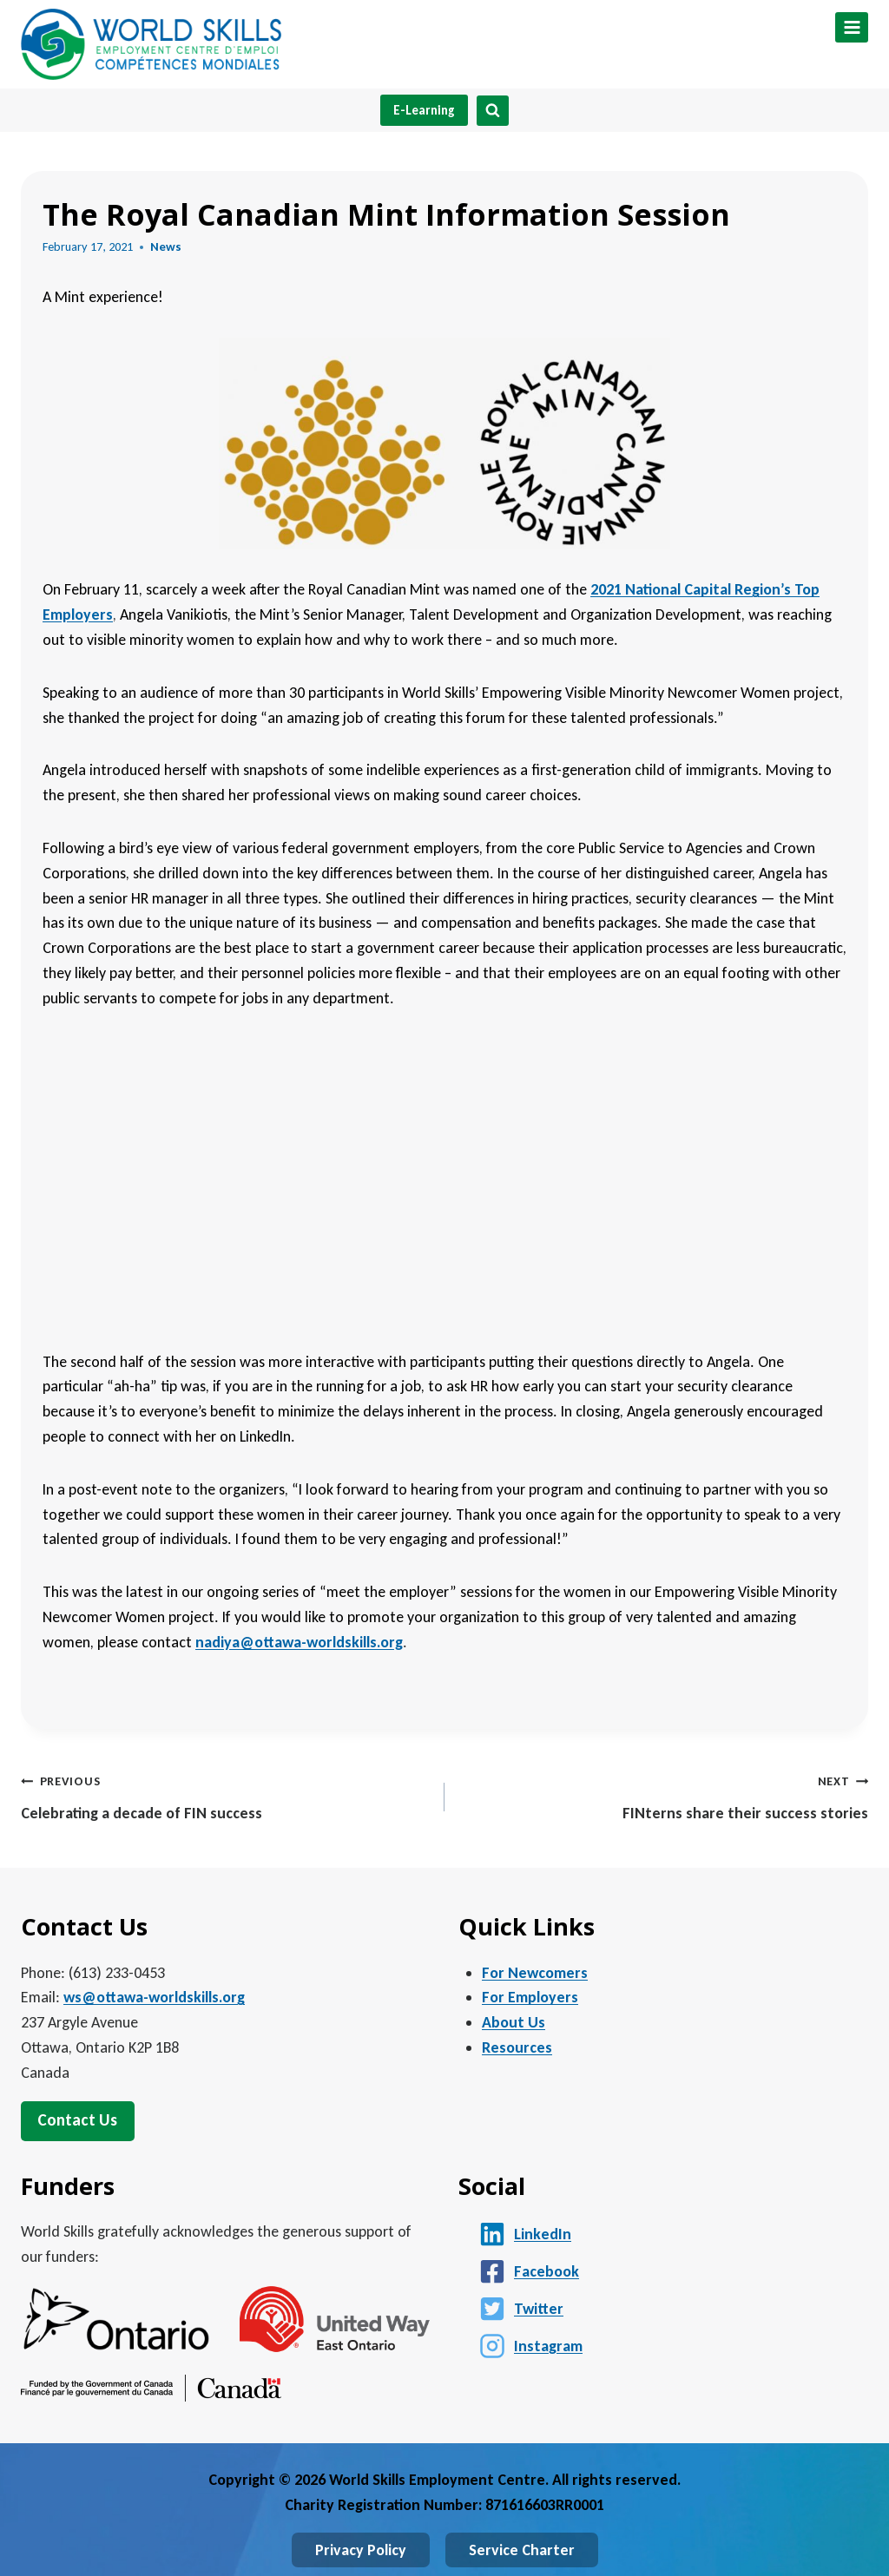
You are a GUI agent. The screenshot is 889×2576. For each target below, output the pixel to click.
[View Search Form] (493, 110)
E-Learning (424, 110)
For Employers (530, 1997)
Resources (517, 2047)
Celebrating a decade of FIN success (225, 1795)
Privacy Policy (360, 2550)
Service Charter (522, 2550)
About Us (513, 2022)
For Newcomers (535, 1972)
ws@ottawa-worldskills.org (154, 1997)
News (165, 246)
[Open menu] (851, 27)
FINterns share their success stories (664, 1795)
